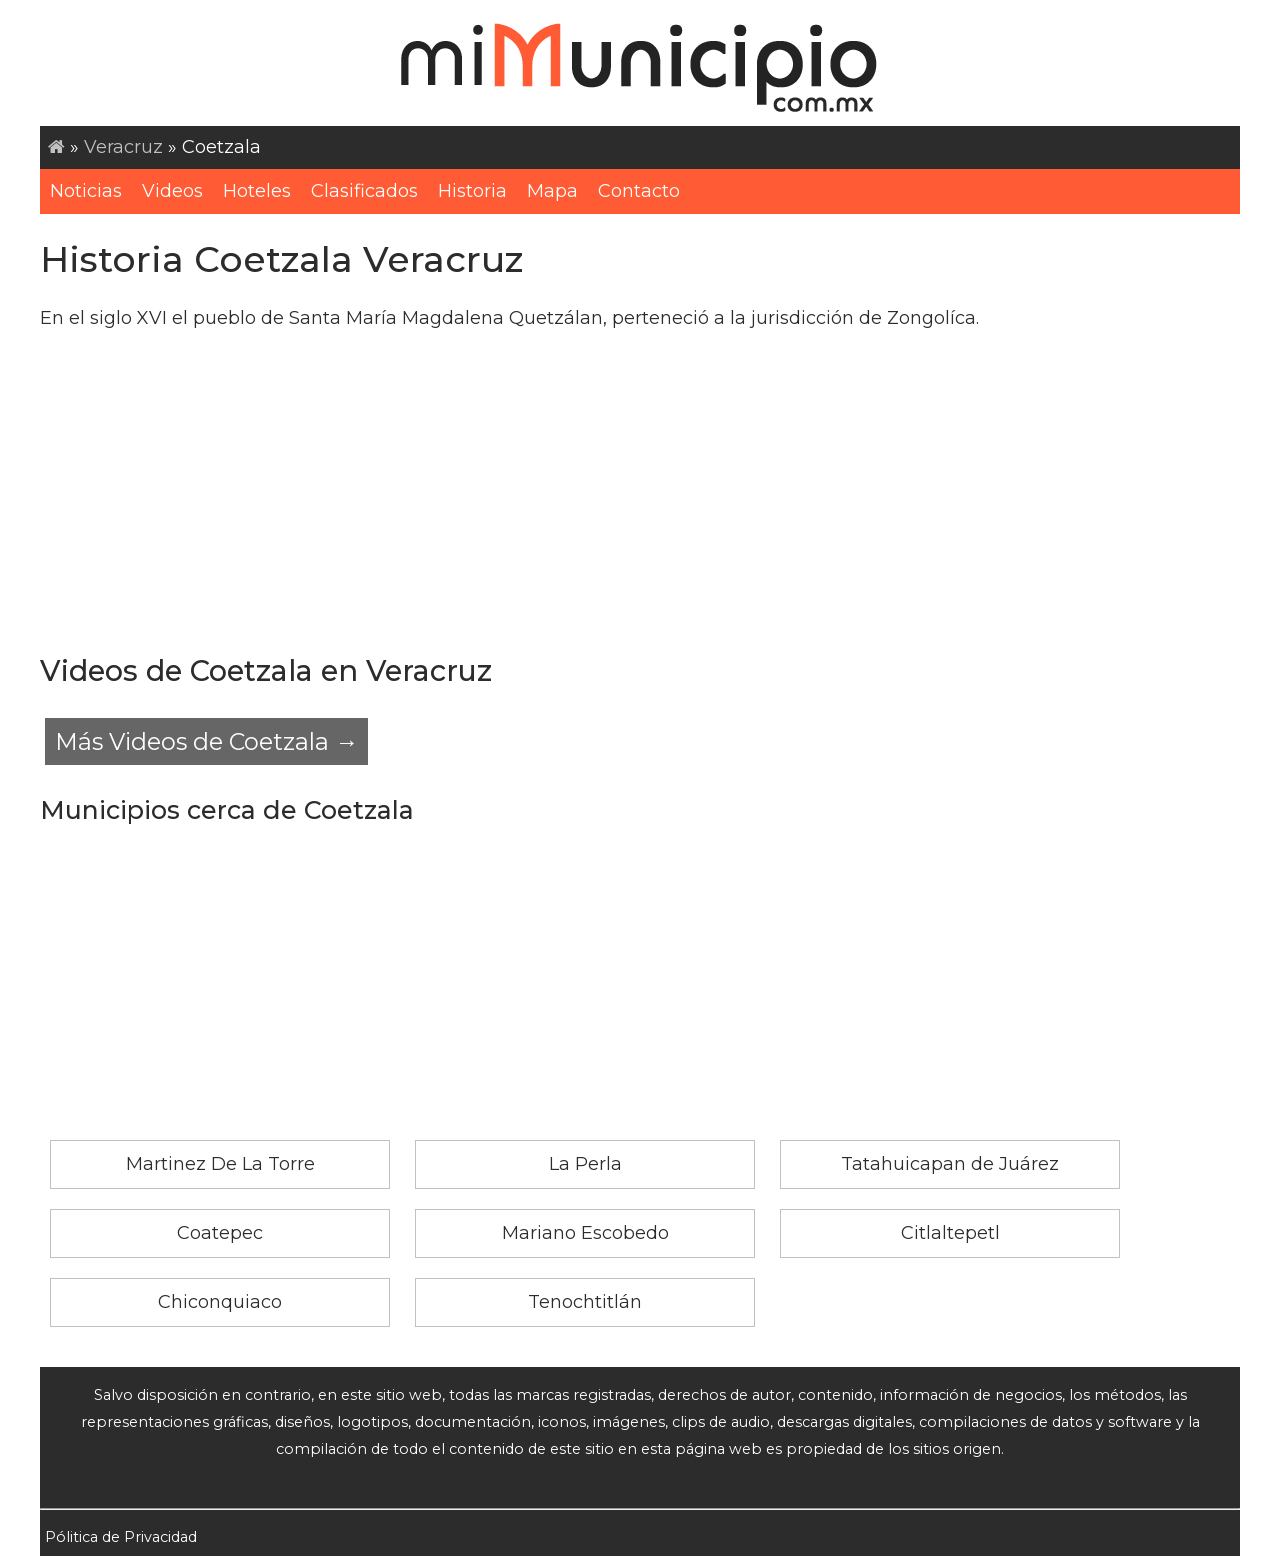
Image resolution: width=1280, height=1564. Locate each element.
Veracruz (123, 147)
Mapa (552, 191)
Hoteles (257, 191)
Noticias (86, 191)
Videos (172, 191)
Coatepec (220, 1233)
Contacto (639, 191)
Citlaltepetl (950, 1233)
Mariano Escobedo (585, 1233)
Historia (472, 191)
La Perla (585, 1164)
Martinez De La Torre (220, 1164)
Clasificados (364, 191)
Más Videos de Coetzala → (206, 741)
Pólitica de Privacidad (121, 1537)
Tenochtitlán (585, 1302)
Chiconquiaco (220, 1302)
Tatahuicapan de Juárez (950, 1164)
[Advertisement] (640, 490)
